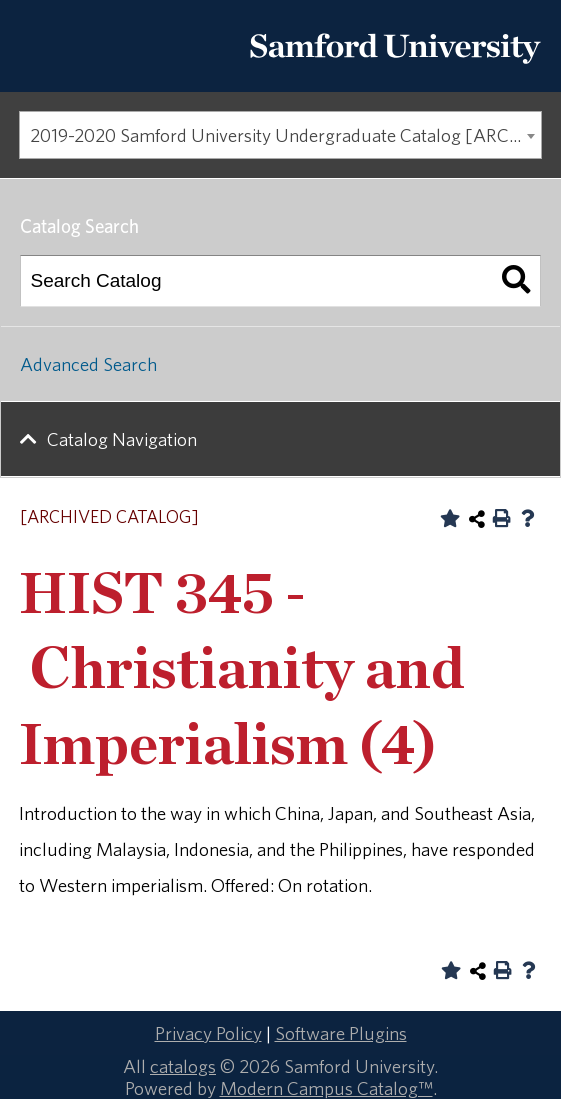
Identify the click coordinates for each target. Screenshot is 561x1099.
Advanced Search (88, 364)
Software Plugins (341, 1033)
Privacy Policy (208, 1033)
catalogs (183, 1066)
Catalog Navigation (122, 439)
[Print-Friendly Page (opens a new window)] (502, 518)
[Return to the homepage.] (395, 71)
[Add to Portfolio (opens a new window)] (450, 518)
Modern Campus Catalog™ (326, 1088)
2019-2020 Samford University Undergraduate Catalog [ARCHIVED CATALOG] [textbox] (286, 135)
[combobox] (280, 135)
